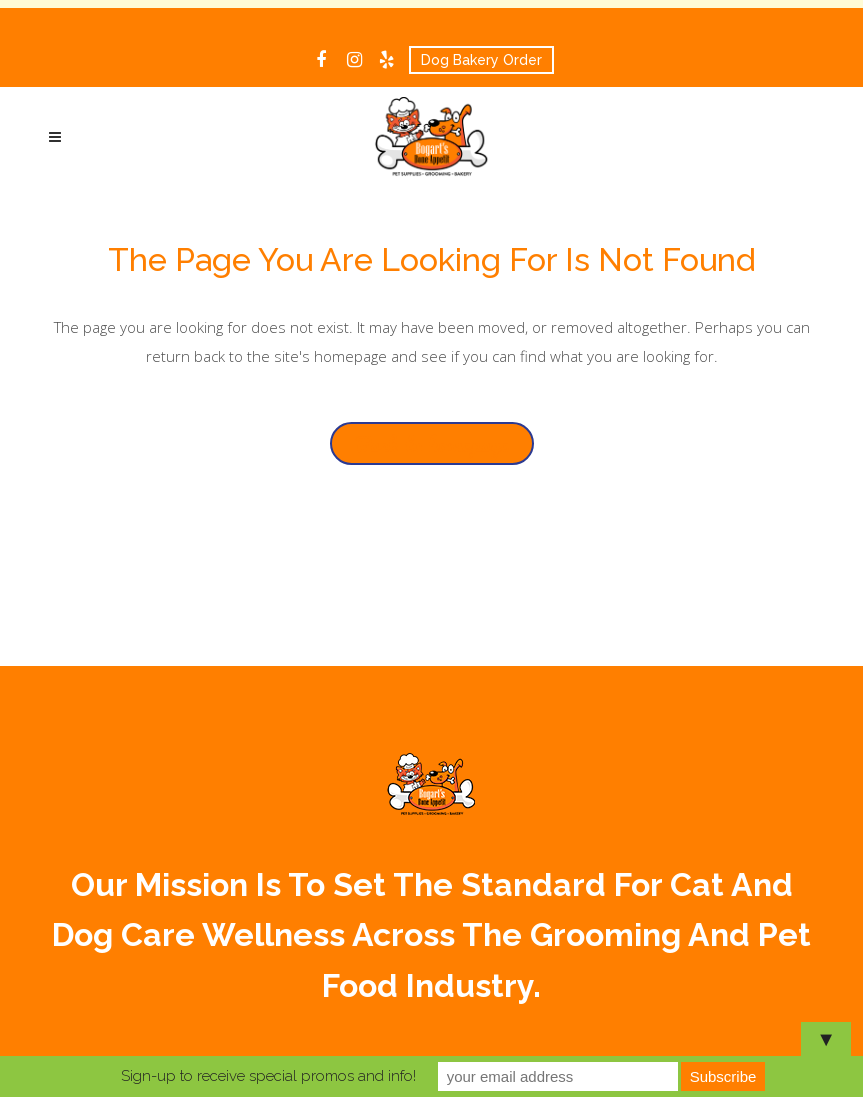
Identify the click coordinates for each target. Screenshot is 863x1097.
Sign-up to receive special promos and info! (268, 1076)
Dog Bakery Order (481, 60)
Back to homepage (432, 443)
